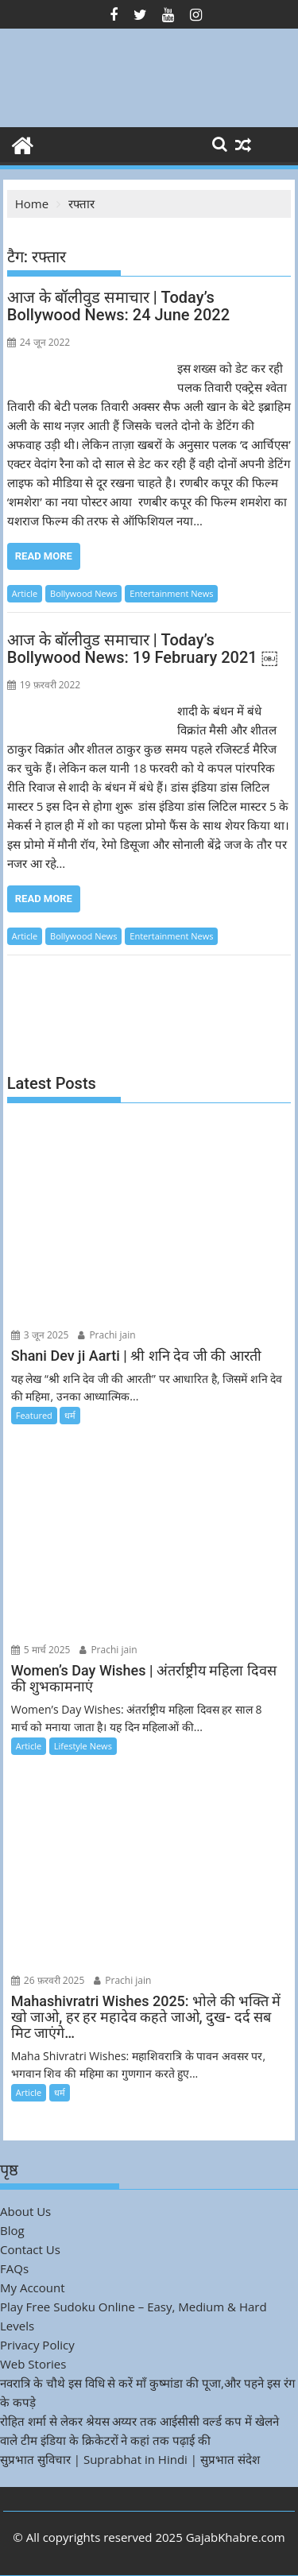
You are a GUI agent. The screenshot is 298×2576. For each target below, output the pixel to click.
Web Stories (33, 2364)
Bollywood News (83, 593)
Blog (12, 2230)
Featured (34, 1415)
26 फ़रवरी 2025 (48, 1980)
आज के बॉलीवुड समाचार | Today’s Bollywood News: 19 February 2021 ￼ (142, 648)
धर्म (69, 1415)
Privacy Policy (37, 2345)
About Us (25, 2211)
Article (24, 593)
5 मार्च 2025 (41, 1649)
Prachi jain (106, 1335)
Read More (43, 556)
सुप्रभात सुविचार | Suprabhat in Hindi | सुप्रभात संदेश (130, 2459)
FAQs (14, 2268)
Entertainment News (171, 593)
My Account (32, 2287)
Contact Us (30, 2249)
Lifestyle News (83, 1746)
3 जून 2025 (40, 1335)
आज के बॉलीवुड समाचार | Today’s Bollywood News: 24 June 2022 (118, 306)
